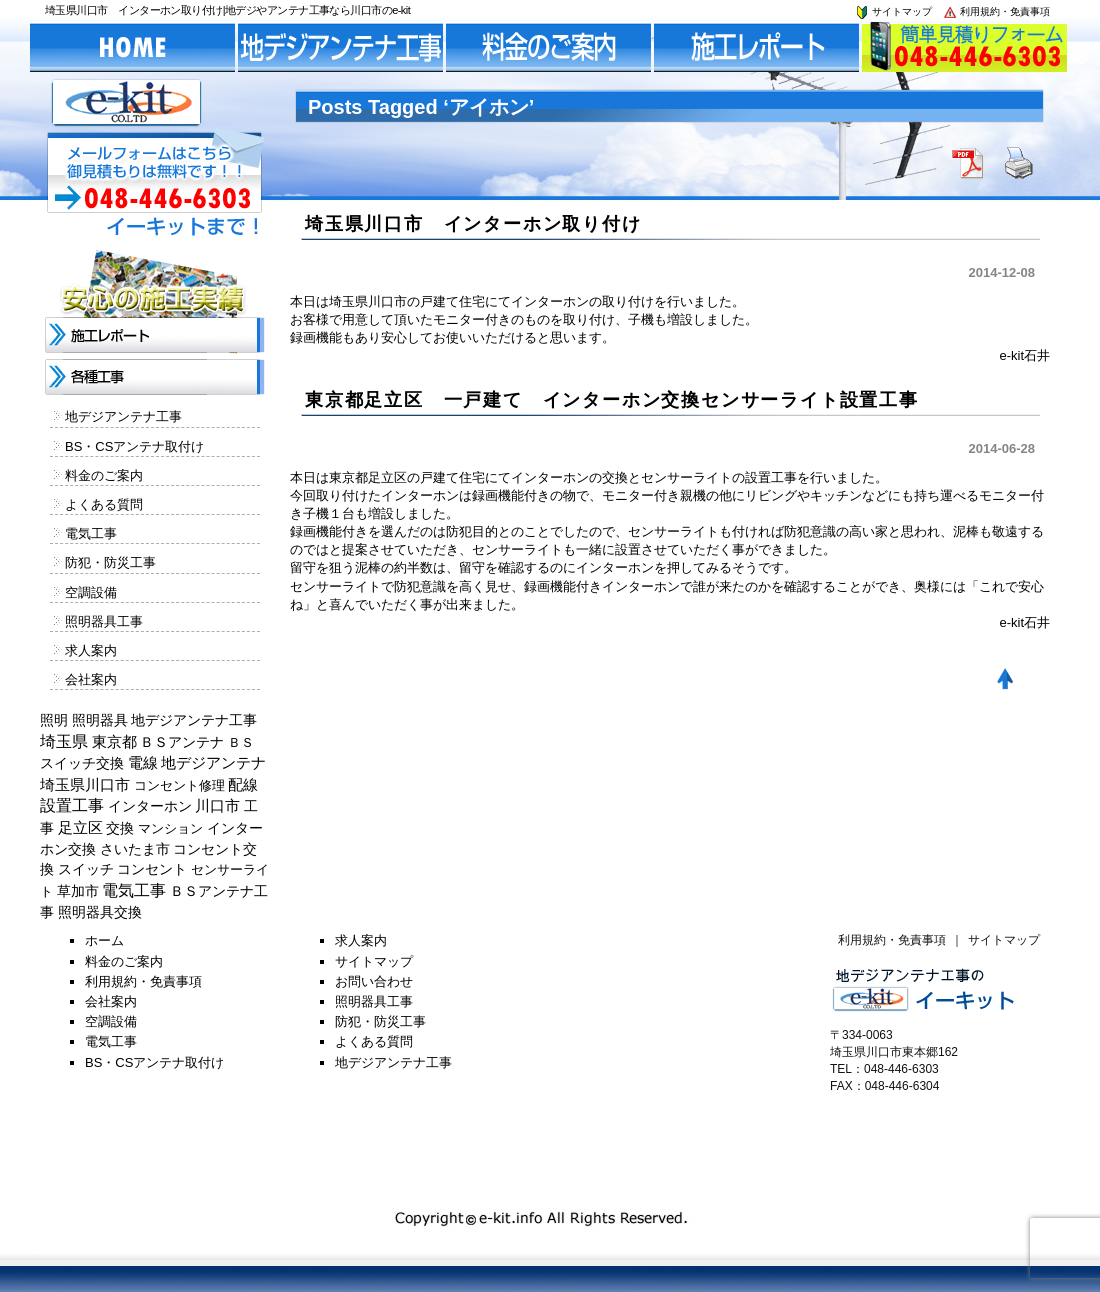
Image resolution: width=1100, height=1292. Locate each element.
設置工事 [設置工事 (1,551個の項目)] (72, 805)
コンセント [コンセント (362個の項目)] (152, 869)
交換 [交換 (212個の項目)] (120, 828)
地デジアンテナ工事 (123, 416)
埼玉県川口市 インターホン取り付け (473, 224)
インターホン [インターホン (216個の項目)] (150, 806)
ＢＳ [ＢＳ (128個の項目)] (241, 742)
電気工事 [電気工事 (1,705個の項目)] (134, 890)
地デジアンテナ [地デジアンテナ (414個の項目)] (213, 763)
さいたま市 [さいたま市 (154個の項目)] (135, 849)
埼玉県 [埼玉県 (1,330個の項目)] (64, 741)
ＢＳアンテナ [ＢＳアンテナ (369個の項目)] (182, 742)
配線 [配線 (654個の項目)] (243, 784)
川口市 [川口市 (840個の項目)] (217, 805)
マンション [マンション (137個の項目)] (170, 828)
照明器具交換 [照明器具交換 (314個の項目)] (100, 912)
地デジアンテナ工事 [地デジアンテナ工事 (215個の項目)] (194, 720)
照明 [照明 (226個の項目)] (54, 720)
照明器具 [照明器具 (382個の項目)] (100, 720)
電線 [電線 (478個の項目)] (143, 763)
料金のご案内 (104, 475)
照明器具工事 (104, 621)
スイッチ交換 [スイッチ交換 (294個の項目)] (82, 763)
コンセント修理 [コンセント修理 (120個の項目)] (179, 785)
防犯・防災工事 (110, 562)
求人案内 (91, 650)
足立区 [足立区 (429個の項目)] (80, 828)
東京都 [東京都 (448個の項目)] (114, 742)
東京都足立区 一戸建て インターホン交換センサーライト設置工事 (612, 400)
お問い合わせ (374, 981)
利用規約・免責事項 (996, 11)
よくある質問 (104, 504)
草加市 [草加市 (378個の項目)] (78, 891)
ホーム (104, 940)
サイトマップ (893, 11)
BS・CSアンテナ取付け (134, 446)
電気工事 (91, 533)
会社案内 (91, 679)
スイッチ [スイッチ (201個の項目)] (86, 869)
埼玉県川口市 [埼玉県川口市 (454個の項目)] (85, 785)
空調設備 (91, 592)
